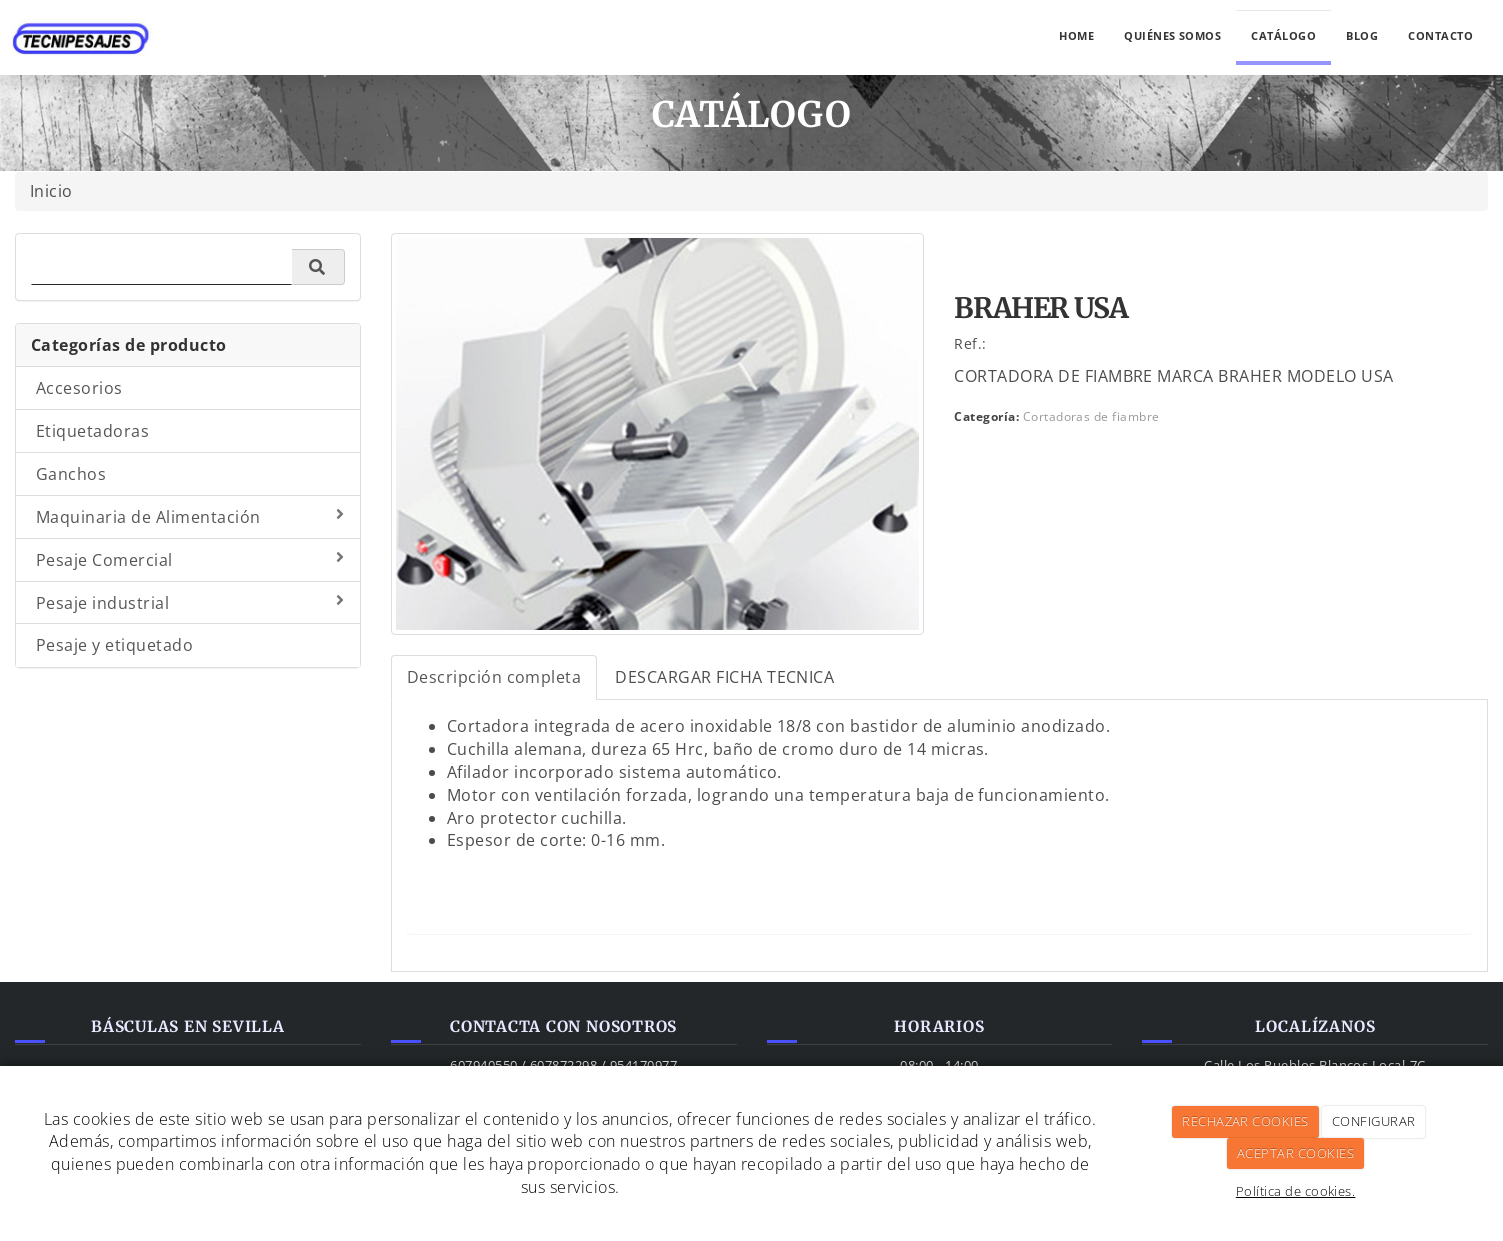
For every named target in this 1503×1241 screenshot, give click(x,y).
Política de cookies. (1296, 1191)
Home (1076, 35)
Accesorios (79, 388)
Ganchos (71, 474)
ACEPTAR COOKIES (1295, 1153)
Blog (1362, 35)
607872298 (563, 1065)
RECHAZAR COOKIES (1245, 1121)
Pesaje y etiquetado (114, 645)
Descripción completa (494, 677)
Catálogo (1283, 35)
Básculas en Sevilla (188, 1026)
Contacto (1440, 35)
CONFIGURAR (1374, 1121)
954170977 (643, 1065)
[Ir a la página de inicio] (81, 25)
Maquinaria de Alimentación (190, 517)
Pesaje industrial (190, 603)
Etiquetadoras (92, 431)
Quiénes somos (1172, 35)
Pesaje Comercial (190, 560)
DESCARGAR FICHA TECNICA (724, 677)
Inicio (51, 191)
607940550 (483, 1065)
